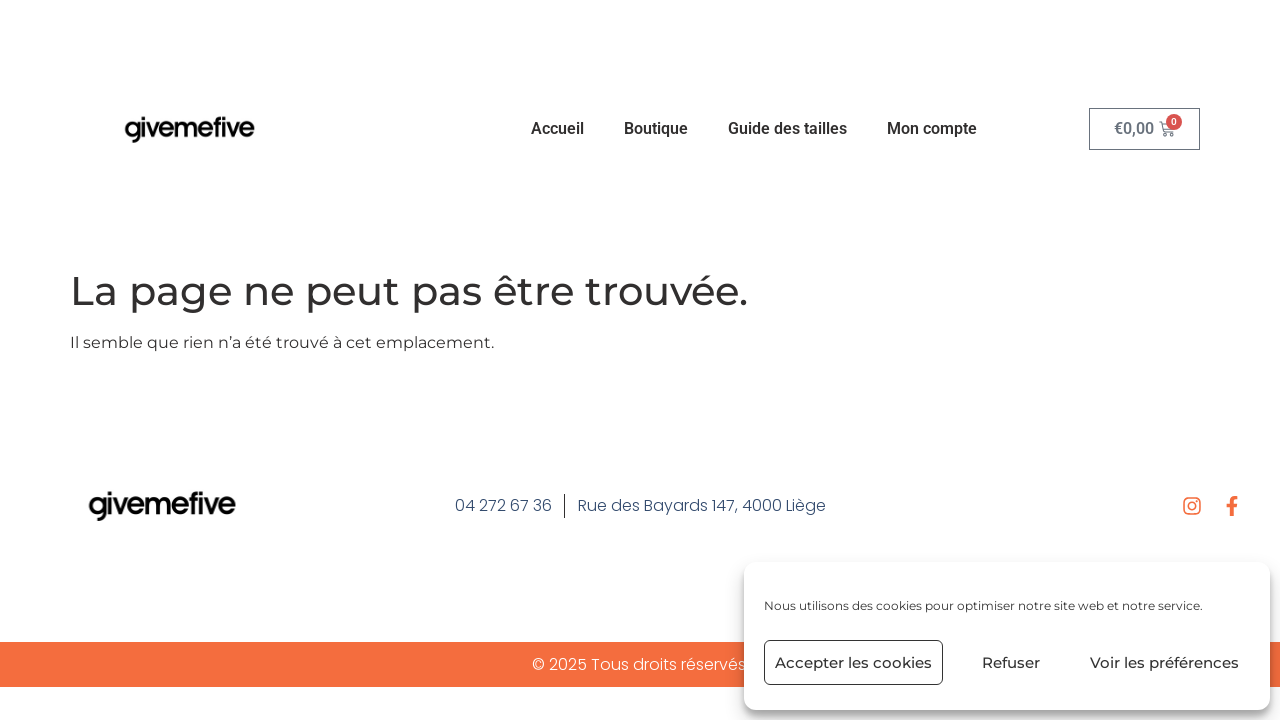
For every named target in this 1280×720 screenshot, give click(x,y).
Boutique (656, 128)
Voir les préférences (1164, 662)
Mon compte (932, 128)
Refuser (1011, 662)
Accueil (557, 128)
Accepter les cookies (853, 662)
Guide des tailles (787, 128)
